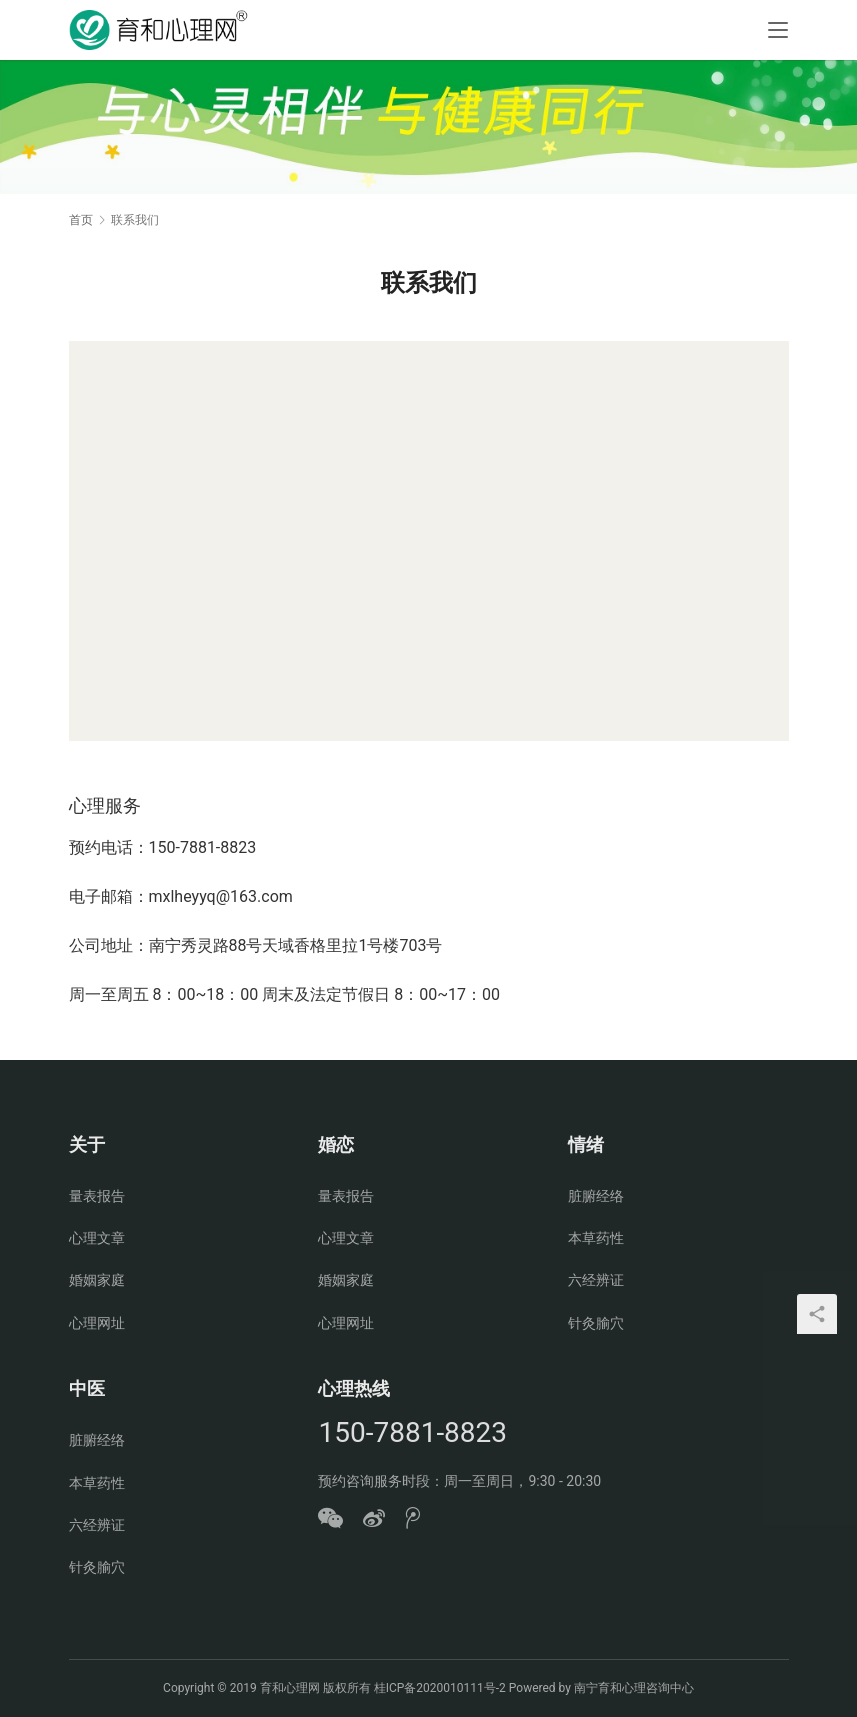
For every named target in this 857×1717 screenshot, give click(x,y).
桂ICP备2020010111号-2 (440, 1688)
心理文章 (97, 1238)
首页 (81, 220)
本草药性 (596, 1238)
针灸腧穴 (596, 1323)
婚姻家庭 (97, 1280)
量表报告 (97, 1196)
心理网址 (97, 1323)
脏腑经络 (596, 1196)
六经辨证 (596, 1280)
